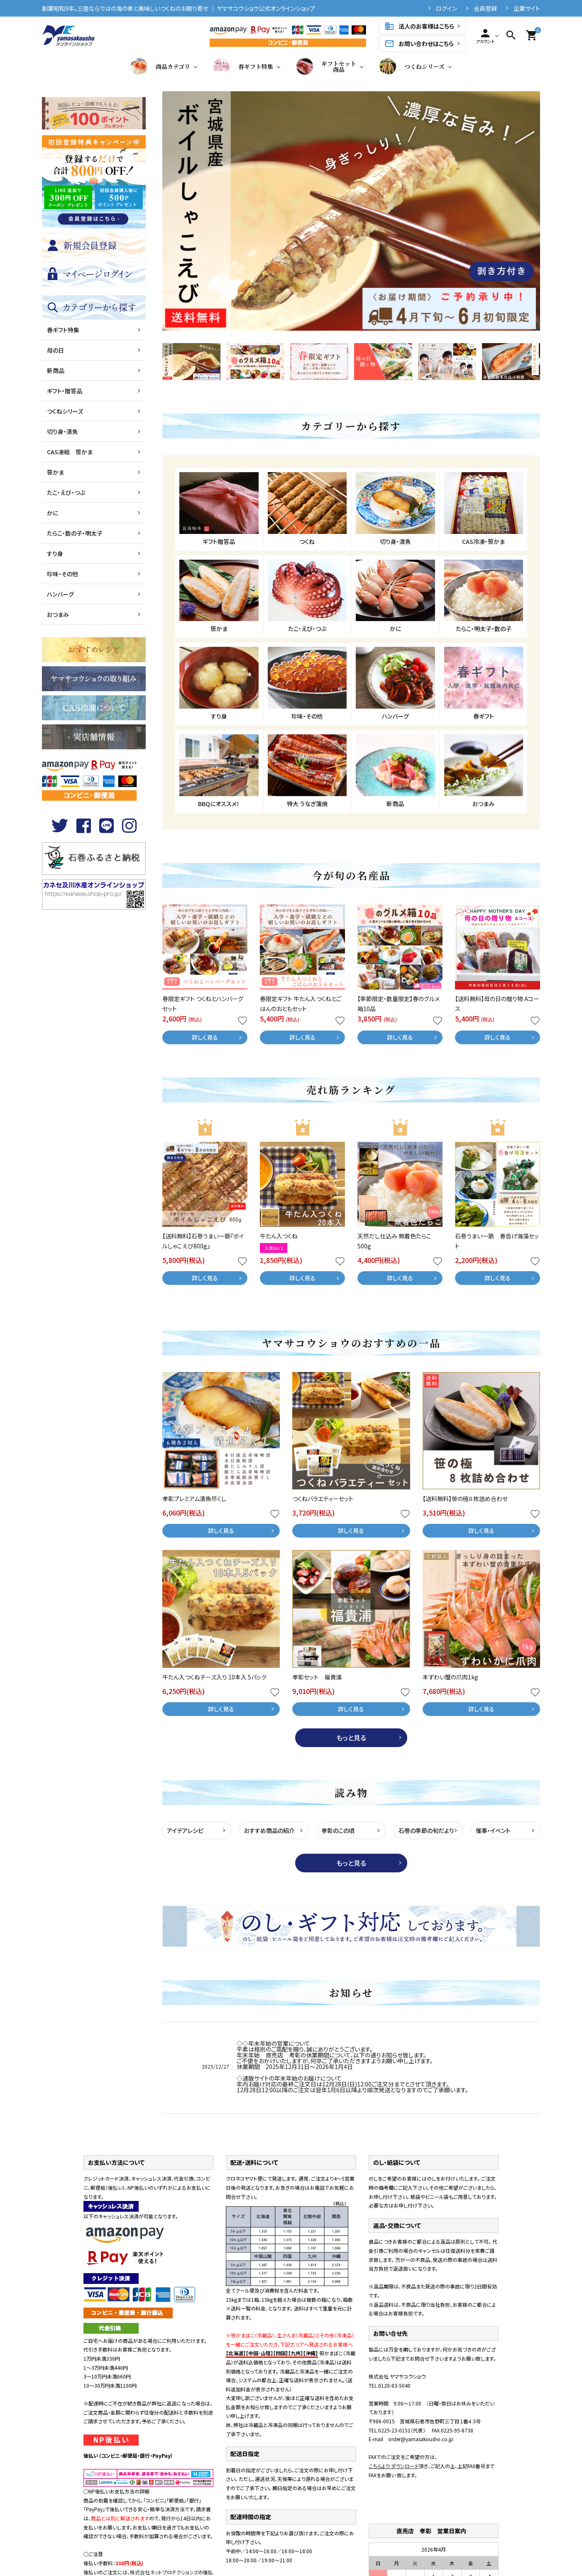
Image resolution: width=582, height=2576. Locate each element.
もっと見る (351, 1738)
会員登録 (485, 8)
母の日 (55, 350)
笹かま (55, 472)
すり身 (55, 553)
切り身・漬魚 (62, 431)
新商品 (55, 370)
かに (52, 513)
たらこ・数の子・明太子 (75, 533)
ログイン (446, 8)
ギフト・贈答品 (64, 391)
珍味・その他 (62, 574)
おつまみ (58, 614)
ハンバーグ (60, 594)
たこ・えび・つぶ (66, 492)
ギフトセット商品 (326, 66)
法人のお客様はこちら (419, 26)
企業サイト (527, 8)
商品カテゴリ (160, 66)
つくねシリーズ (412, 66)
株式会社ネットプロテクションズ (164, 2572)
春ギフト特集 (243, 66)
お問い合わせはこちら (419, 44)
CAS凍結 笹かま (70, 452)
